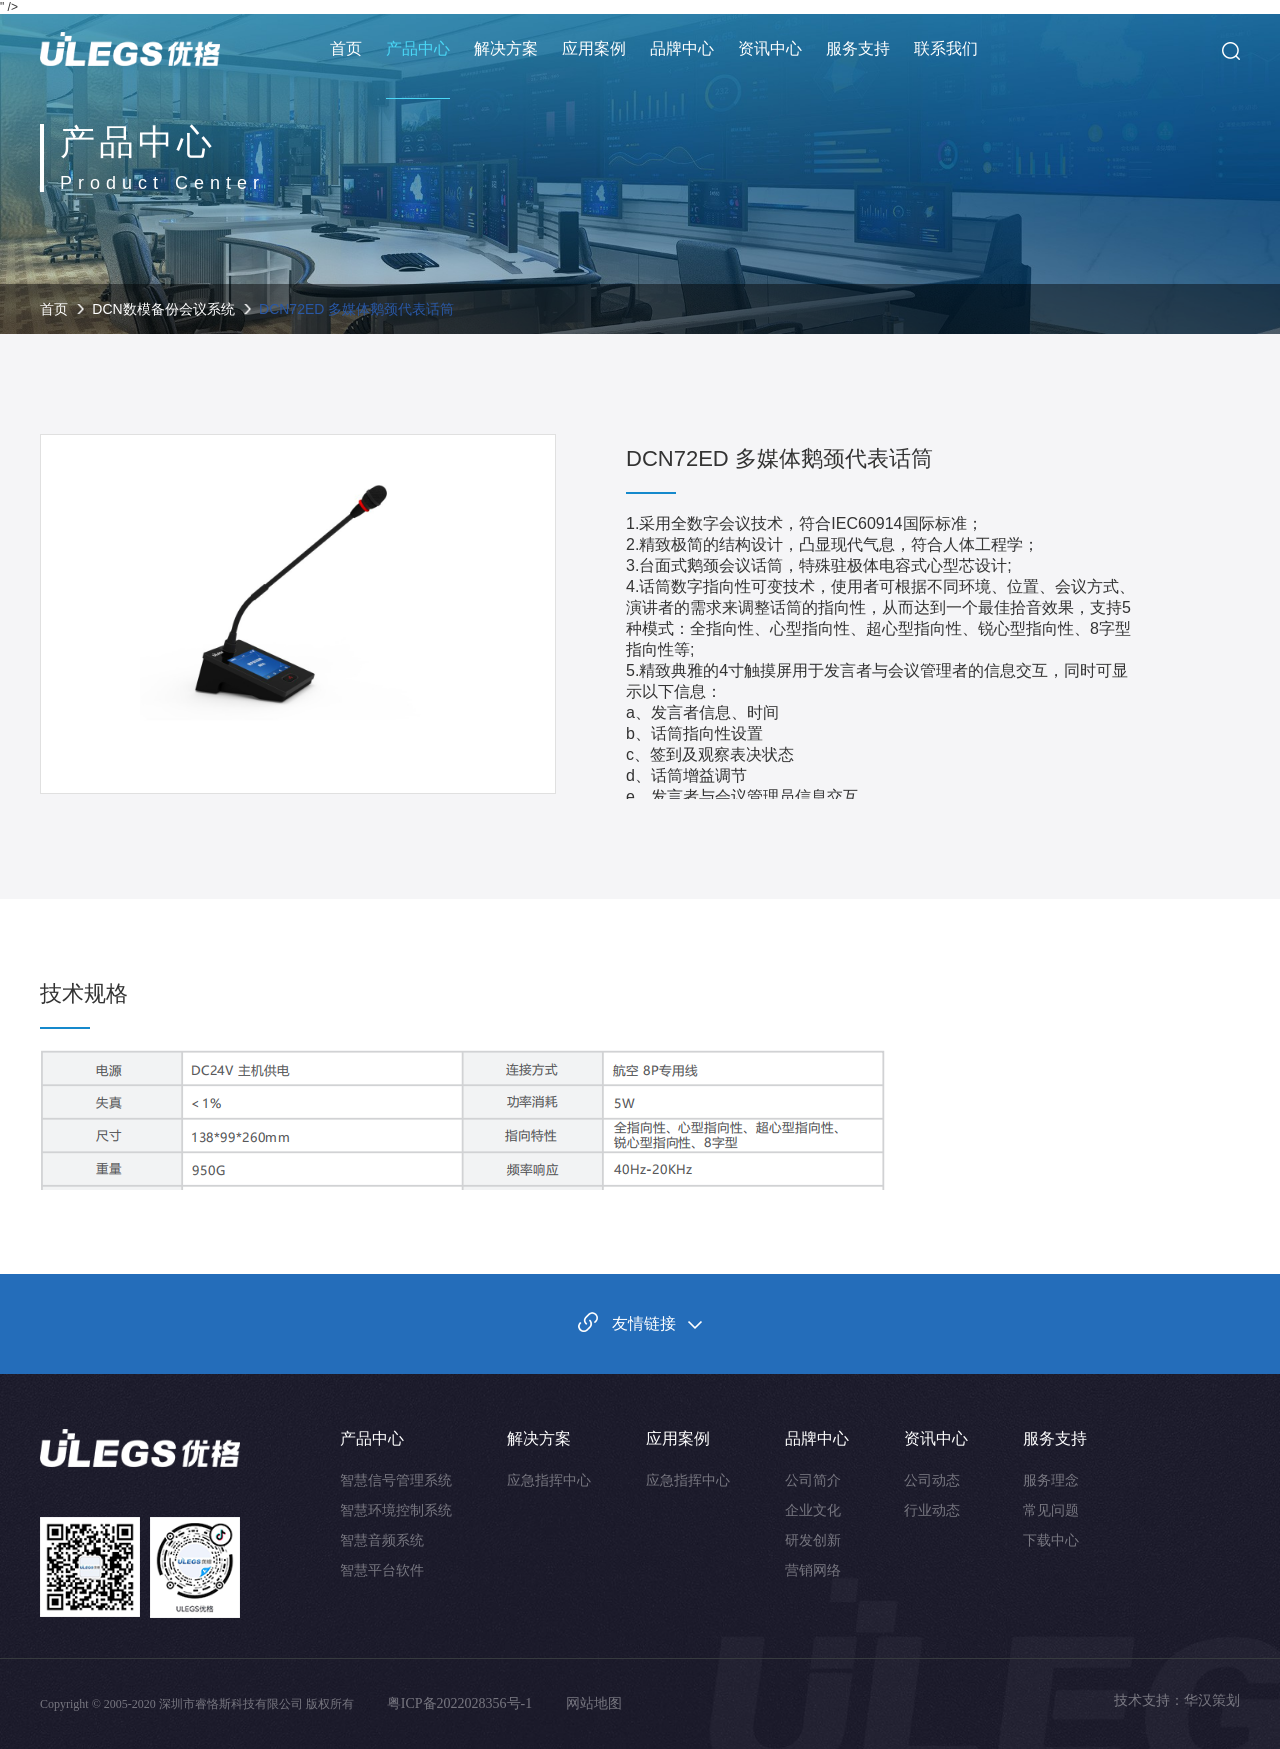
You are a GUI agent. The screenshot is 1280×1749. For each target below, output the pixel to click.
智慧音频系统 (382, 1540)
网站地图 (594, 1703)
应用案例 (594, 48)
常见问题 (1051, 1510)
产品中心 (418, 48)
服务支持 (858, 48)
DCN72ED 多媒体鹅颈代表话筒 (356, 309)
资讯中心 (770, 48)
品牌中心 (682, 48)
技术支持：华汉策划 (1177, 1700)
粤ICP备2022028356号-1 (461, 1703)
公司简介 (813, 1480)
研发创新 (813, 1540)
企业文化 (813, 1510)
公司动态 (932, 1480)
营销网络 (813, 1570)
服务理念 (1051, 1480)
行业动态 (932, 1510)
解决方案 (506, 48)
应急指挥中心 (549, 1480)
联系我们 (946, 48)
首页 (346, 48)
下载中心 (1051, 1540)
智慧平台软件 (382, 1570)
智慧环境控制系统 (396, 1510)
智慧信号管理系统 (396, 1480)
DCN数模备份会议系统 (163, 309)
